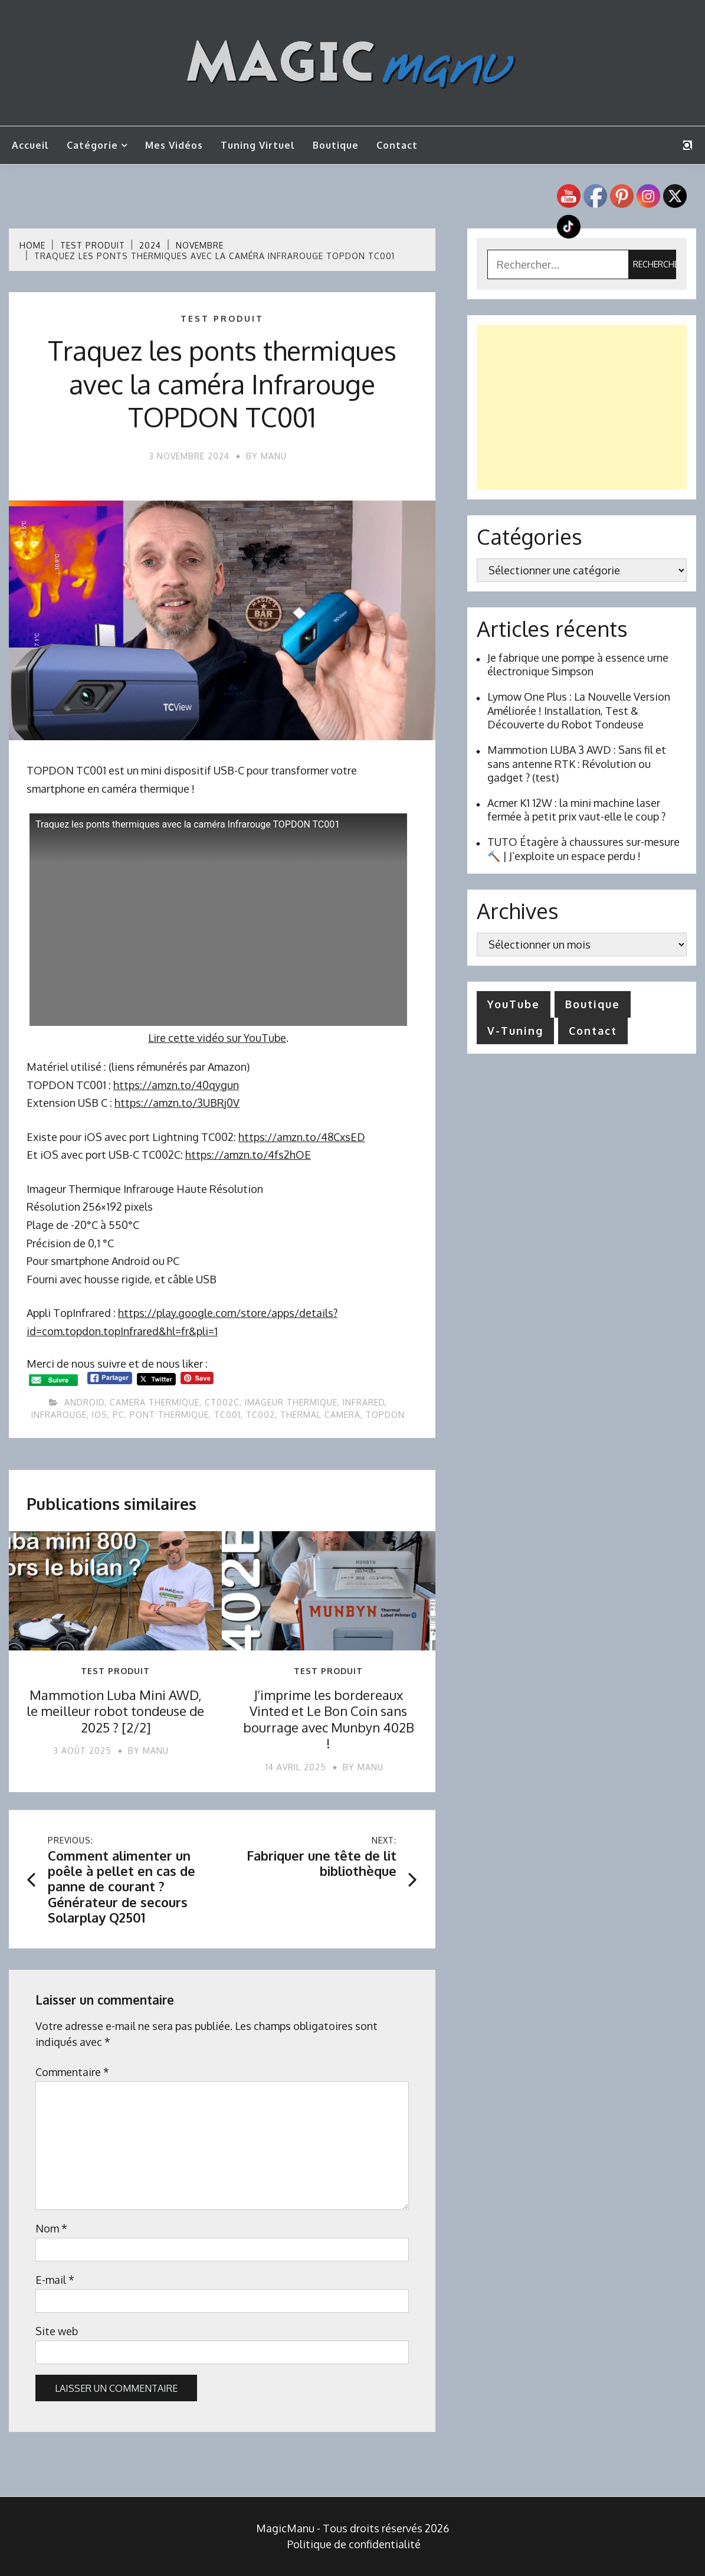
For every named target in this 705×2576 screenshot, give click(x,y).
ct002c (222, 1402)
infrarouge (59, 1415)
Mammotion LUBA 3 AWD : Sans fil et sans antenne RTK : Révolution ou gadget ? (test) (576, 763)
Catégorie (92, 145)
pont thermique (169, 1415)
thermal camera (320, 1415)
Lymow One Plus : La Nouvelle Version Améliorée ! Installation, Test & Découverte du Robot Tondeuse (578, 710)
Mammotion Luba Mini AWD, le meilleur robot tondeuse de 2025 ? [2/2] (115, 1710)
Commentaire (72, 2071)
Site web (56, 2331)
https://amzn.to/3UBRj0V (177, 1102)
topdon (385, 1415)
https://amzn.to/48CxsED (301, 1136)
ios (99, 1415)
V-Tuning (515, 1030)
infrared (364, 1402)
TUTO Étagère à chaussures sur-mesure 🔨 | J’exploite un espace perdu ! (583, 848)
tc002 (260, 1415)
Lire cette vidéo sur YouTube (217, 1037)
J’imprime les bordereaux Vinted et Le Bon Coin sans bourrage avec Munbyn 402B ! (328, 1719)
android (84, 1402)
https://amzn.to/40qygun (176, 1084)
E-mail (54, 2279)
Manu (274, 456)
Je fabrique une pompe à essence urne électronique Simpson (577, 664)
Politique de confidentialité (354, 2544)
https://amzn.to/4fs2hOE (248, 1154)
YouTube (513, 1004)
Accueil (30, 145)
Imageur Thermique (291, 1402)
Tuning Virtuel (258, 145)
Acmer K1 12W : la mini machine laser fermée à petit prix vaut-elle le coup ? (576, 809)
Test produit (222, 319)
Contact (397, 145)
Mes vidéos (174, 145)
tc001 (227, 1415)
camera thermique (154, 1402)
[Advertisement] (582, 407)
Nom (51, 2228)
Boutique (336, 145)
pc (118, 1415)
